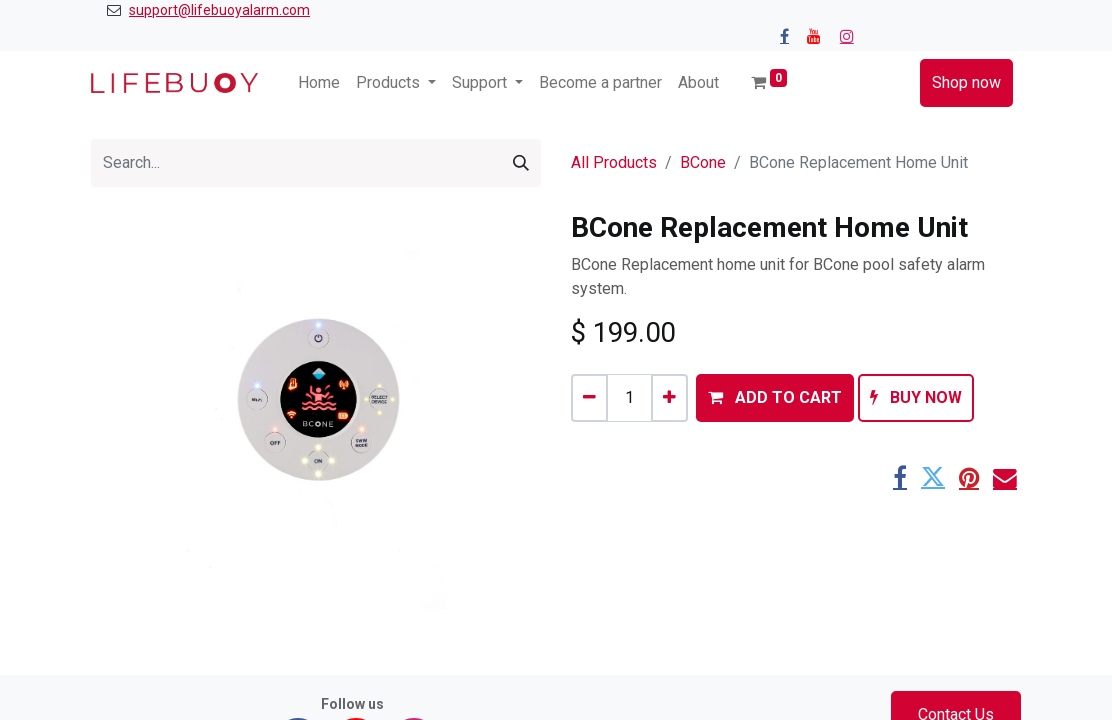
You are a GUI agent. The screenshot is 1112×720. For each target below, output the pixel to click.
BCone (703, 162)
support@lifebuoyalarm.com (219, 10)
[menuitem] (319, 83)
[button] (775, 398)
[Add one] (669, 398)
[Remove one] (589, 398)
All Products (614, 162)
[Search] (521, 163)
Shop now (966, 82)
